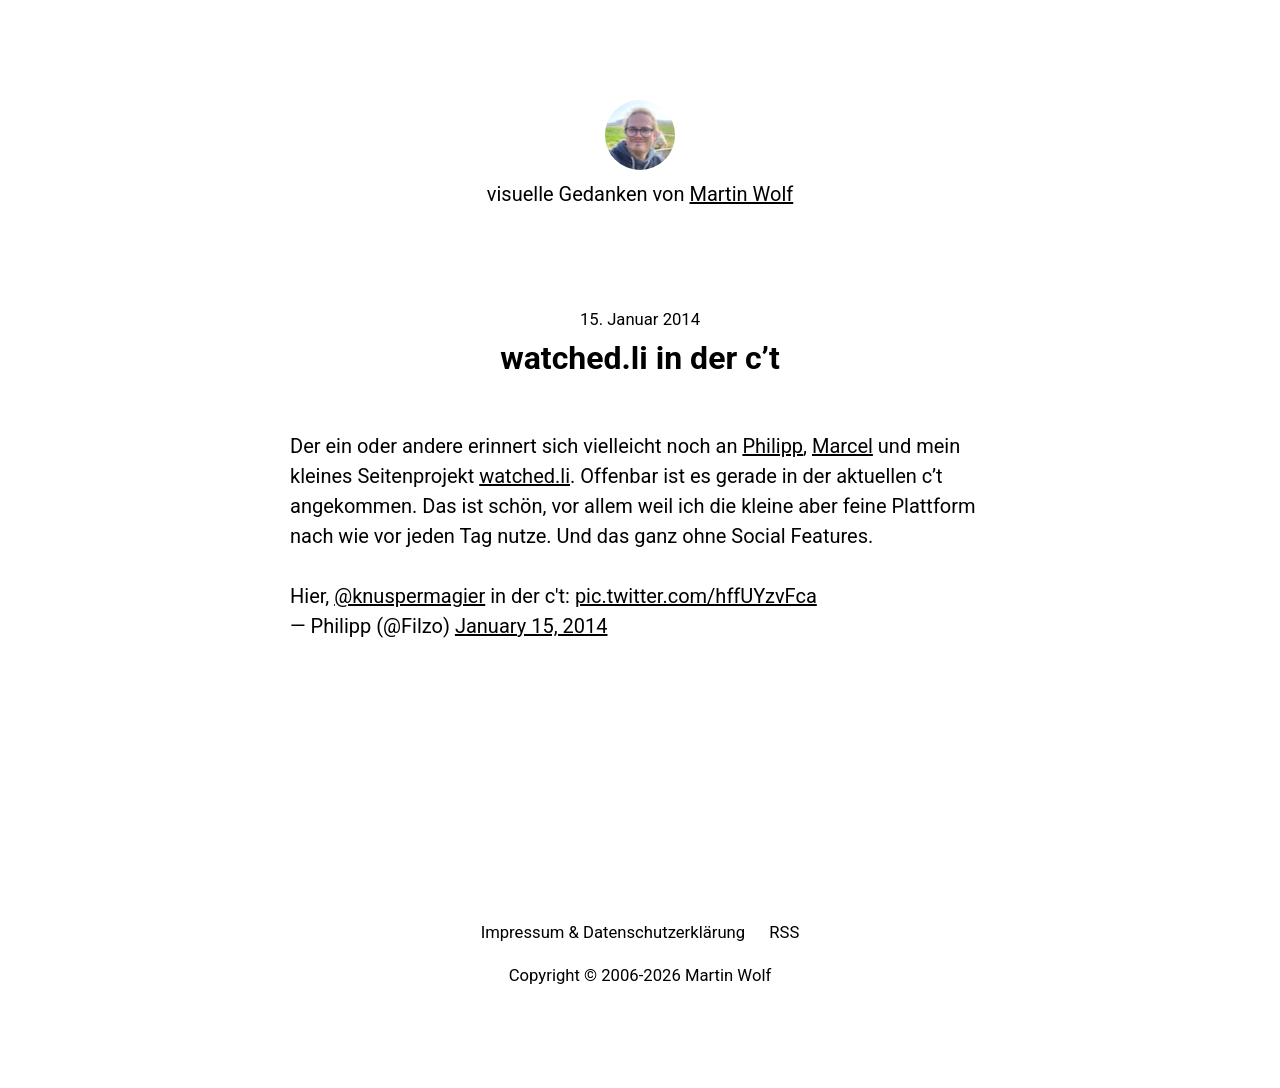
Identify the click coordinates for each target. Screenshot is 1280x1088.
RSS (784, 932)
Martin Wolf (742, 194)
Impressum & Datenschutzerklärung (613, 932)
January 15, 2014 (531, 626)
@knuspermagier (409, 596)
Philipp (772, 446)
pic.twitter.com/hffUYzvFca (696, 596)
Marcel (842, 446)
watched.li (524, 476)
